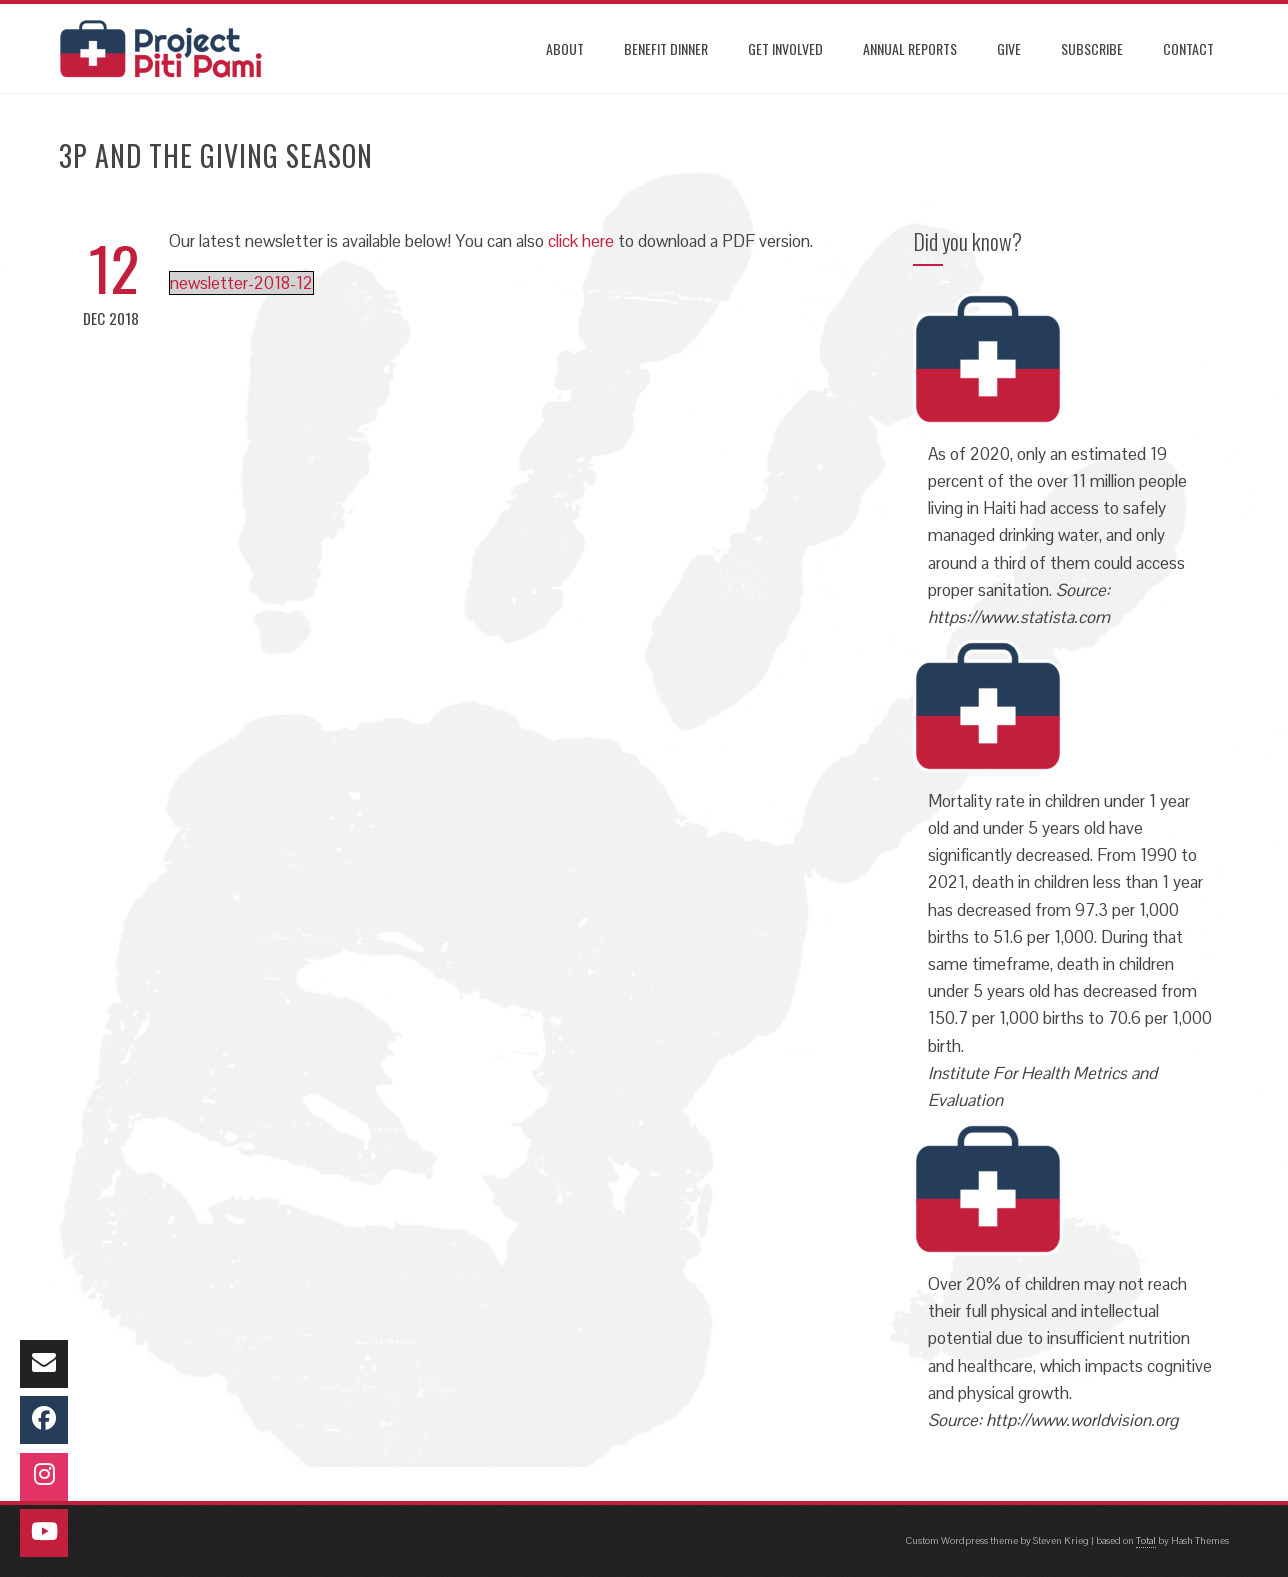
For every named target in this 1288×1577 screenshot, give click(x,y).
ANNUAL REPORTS (910, 48)
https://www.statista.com (1019, 617)
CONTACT (1188, 48)
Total (1146, 1540)
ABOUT (565, 48)
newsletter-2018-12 (241, 283)
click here (581, 241)
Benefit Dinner (666, 48)
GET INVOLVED (785, 48)
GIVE (1009, 48)
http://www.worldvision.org (1082, 1420)
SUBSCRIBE (1092, 48)
